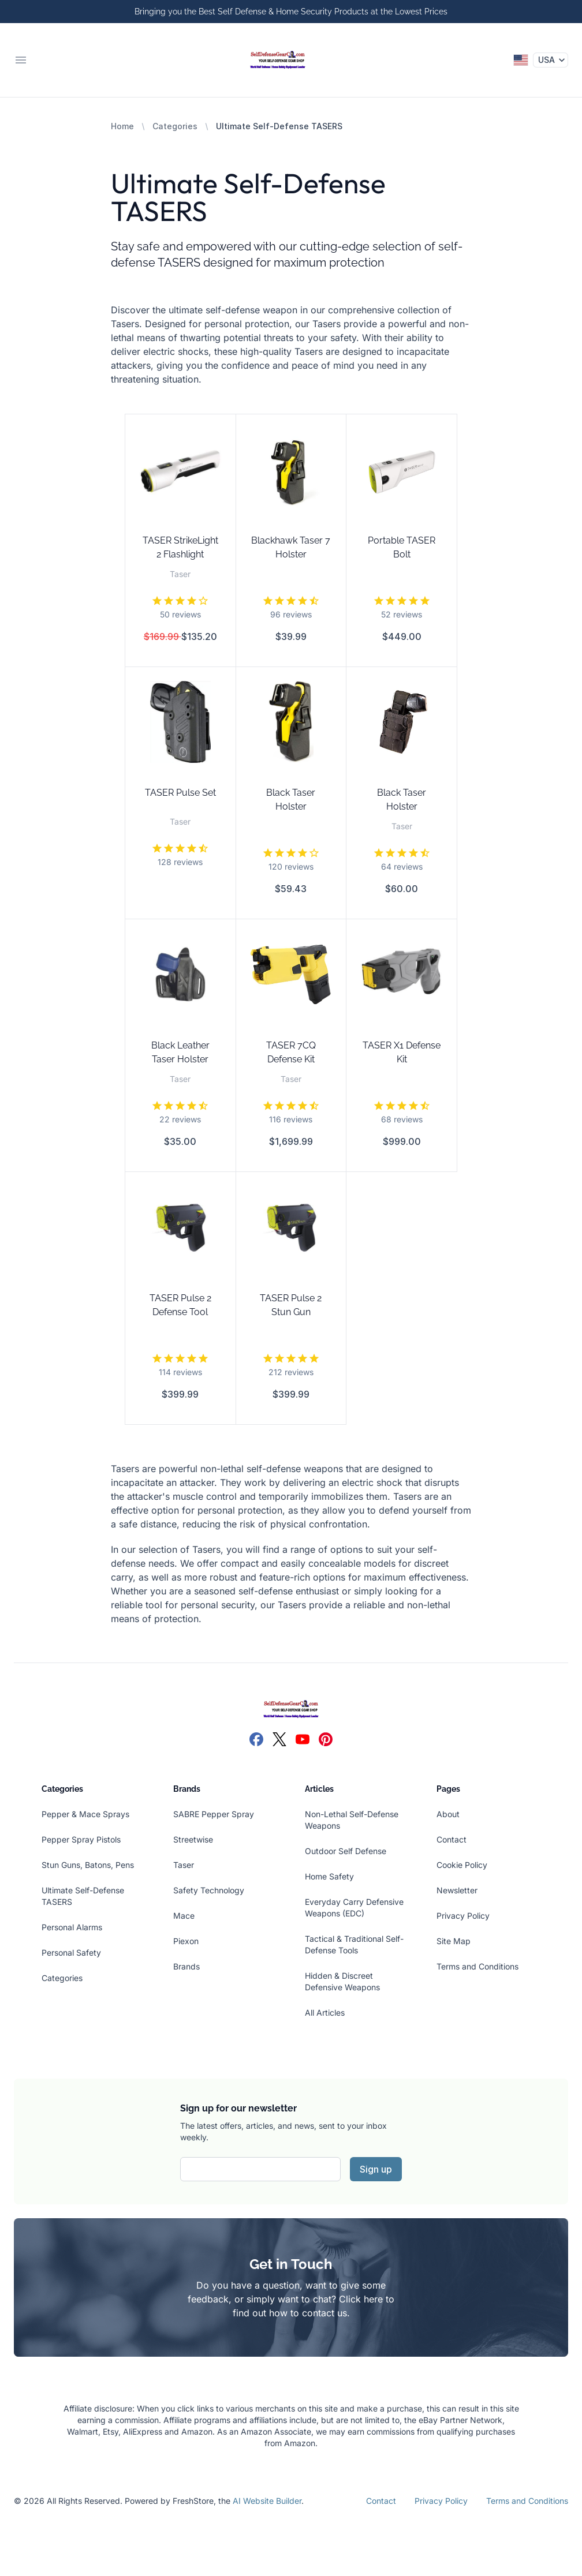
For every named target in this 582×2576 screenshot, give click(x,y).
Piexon (186, 1941)
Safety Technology (208, 1890)
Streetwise (193, 1839)
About (448, 1814)
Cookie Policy (461, 1865)
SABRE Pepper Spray (213, 1814)
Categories (174, 126)
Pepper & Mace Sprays (85, 1814)
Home (122, 126)
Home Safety (329, 1876)
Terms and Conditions (477, 1966)
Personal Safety (71, 1952)
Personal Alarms (72, 1927)
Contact (451, 1839)
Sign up (376, 2169)
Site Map (453, 1941)
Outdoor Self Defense (345, 1851)
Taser (183, 1865)
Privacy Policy (463, 1915)
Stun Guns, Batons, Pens (88, 1865)
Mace (184, 1915)
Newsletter (456, 1890)
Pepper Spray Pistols (81, 1839)
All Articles (325, 2012)
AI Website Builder (267, 2501)
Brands (186, 1966)
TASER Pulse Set (180, 792)
